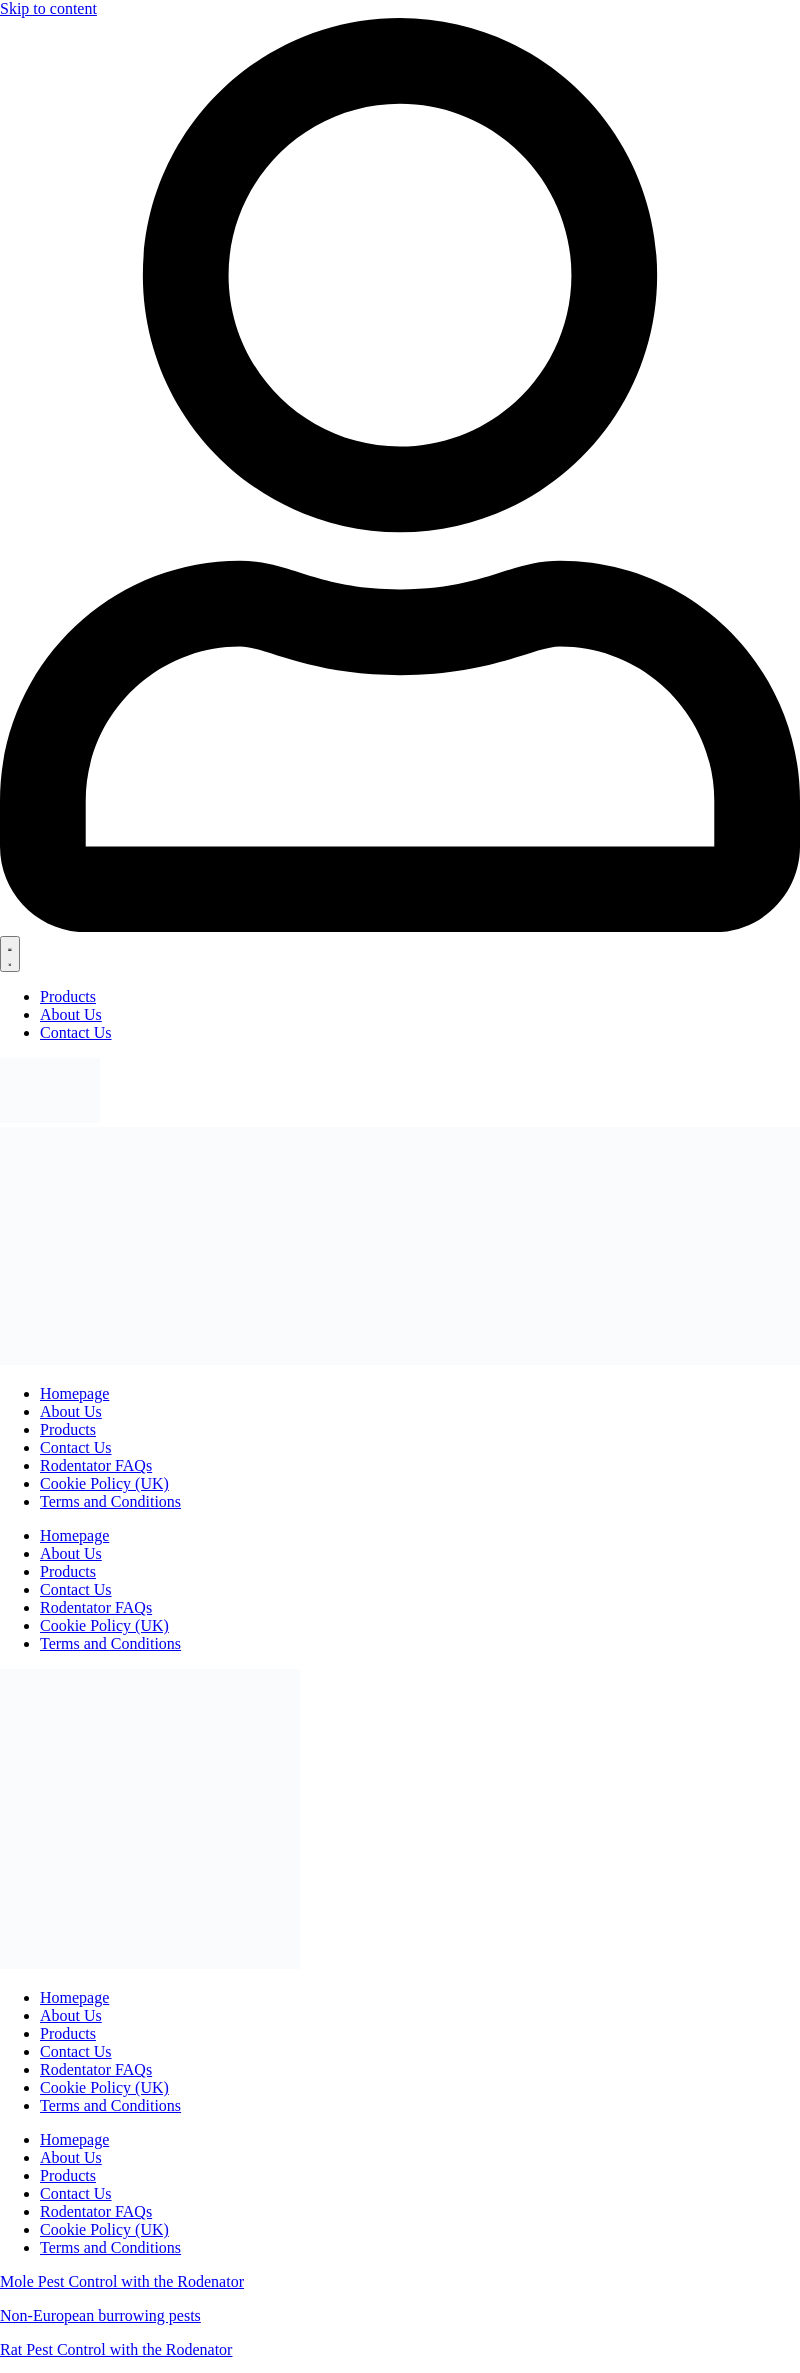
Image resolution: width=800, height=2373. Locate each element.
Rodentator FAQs (96, 2069)
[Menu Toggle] (10, 954)
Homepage (74, 1997)
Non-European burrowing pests (100, 2315)
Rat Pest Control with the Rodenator (116, 2349)
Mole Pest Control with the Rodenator (122, 2281)
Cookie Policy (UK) (104, 2087)
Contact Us (76, 2051)
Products (68, 2033)
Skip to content (48, 8)
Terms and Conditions (110, 2105)
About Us (71, 2015)
